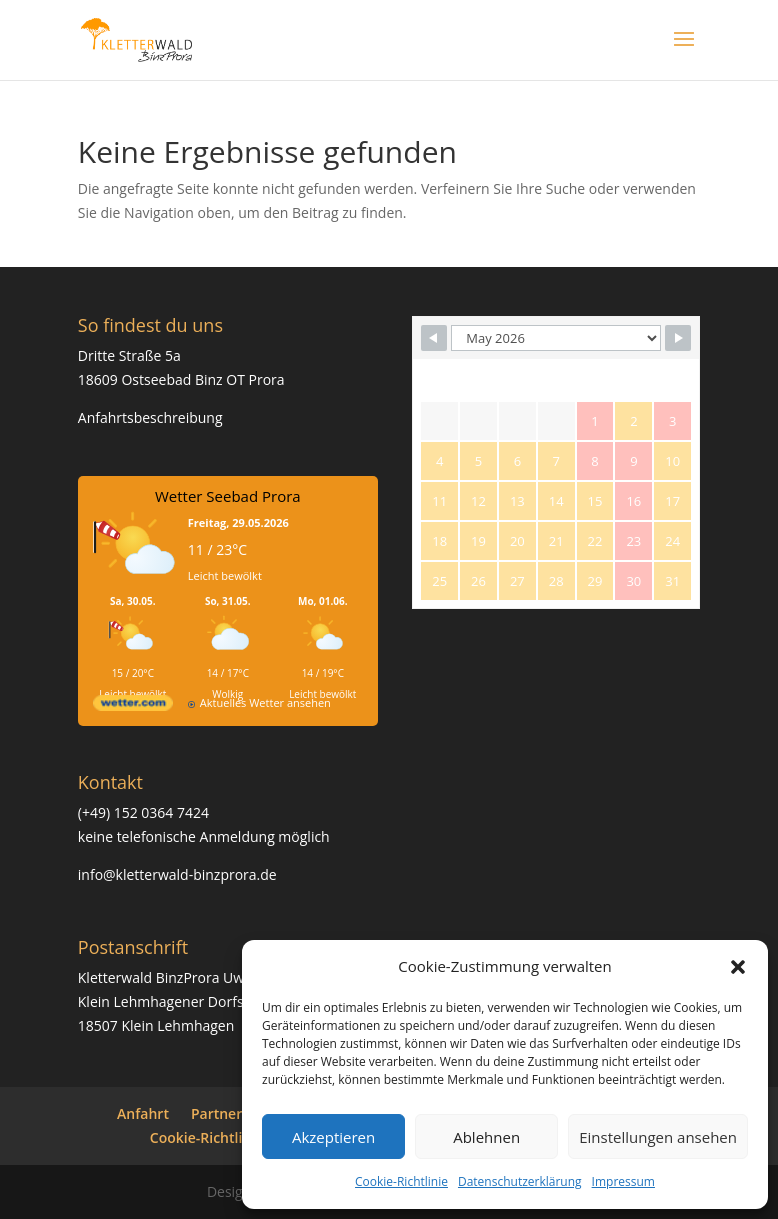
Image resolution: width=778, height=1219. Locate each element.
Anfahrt (143, 1113)
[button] (738, 967)
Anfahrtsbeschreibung (150, 417)
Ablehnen (486, 1137)
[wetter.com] (133, 706)
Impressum (623, 1181)
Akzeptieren (333, 1137)
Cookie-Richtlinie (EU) (222, 1137)
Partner (216, 1113)
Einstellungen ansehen (658, 1137)
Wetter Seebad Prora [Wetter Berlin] (228, 496)
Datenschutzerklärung (520, 1181)
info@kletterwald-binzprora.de (177, 874)
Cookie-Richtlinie (401, 1181)
